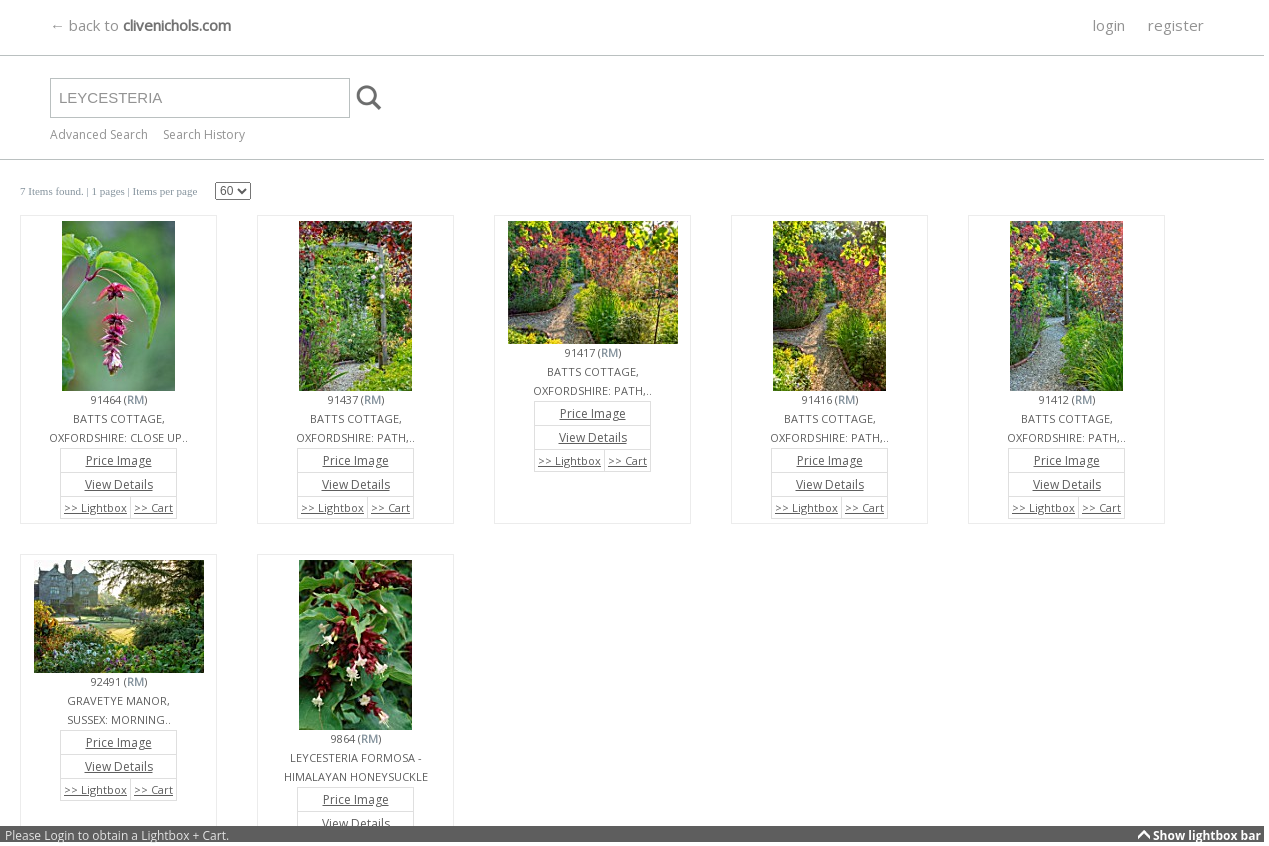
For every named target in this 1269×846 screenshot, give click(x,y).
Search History (204, 134)
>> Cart (153, 507)
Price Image (119, 460)
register (1176, 25)
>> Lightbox (95, 507)
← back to (140, 25)
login (1109, 25)
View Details (119, 484)
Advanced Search (99, 134)
